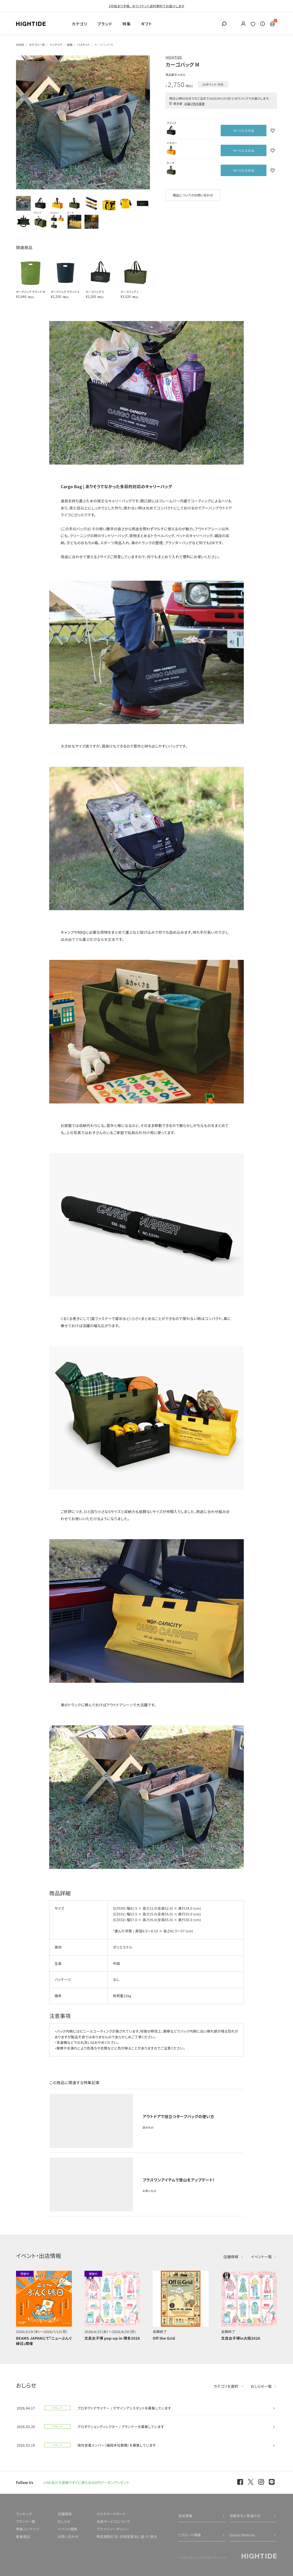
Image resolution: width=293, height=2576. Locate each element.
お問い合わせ (67, 2536)
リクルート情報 (189, 2534)
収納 (70, 44)
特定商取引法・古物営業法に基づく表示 (127, 2536)
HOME (20, 44)
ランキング (24, 2513)
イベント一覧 (261, 2256)
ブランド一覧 (25, 2521)
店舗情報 (231, 2256)
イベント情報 (67, 2529)
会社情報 (185, 2515)
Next (144, 122)
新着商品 (23, 2536)
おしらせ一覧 (261, 2386)
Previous (21, 122)
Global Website (242, 2534)
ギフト (146, 24)
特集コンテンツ (27, 2529)
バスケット (83, 44)
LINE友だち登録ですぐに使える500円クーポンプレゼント (86, 2482)
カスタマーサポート (111, 2513)
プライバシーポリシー (113, 2529)
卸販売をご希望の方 (245, 2515)
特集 (126, 24)
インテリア (55, 44)
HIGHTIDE (173, 57)
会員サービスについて (113, 2521)
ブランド (105, 24)
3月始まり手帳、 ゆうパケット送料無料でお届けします (146, 6)
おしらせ (63, 2521)
